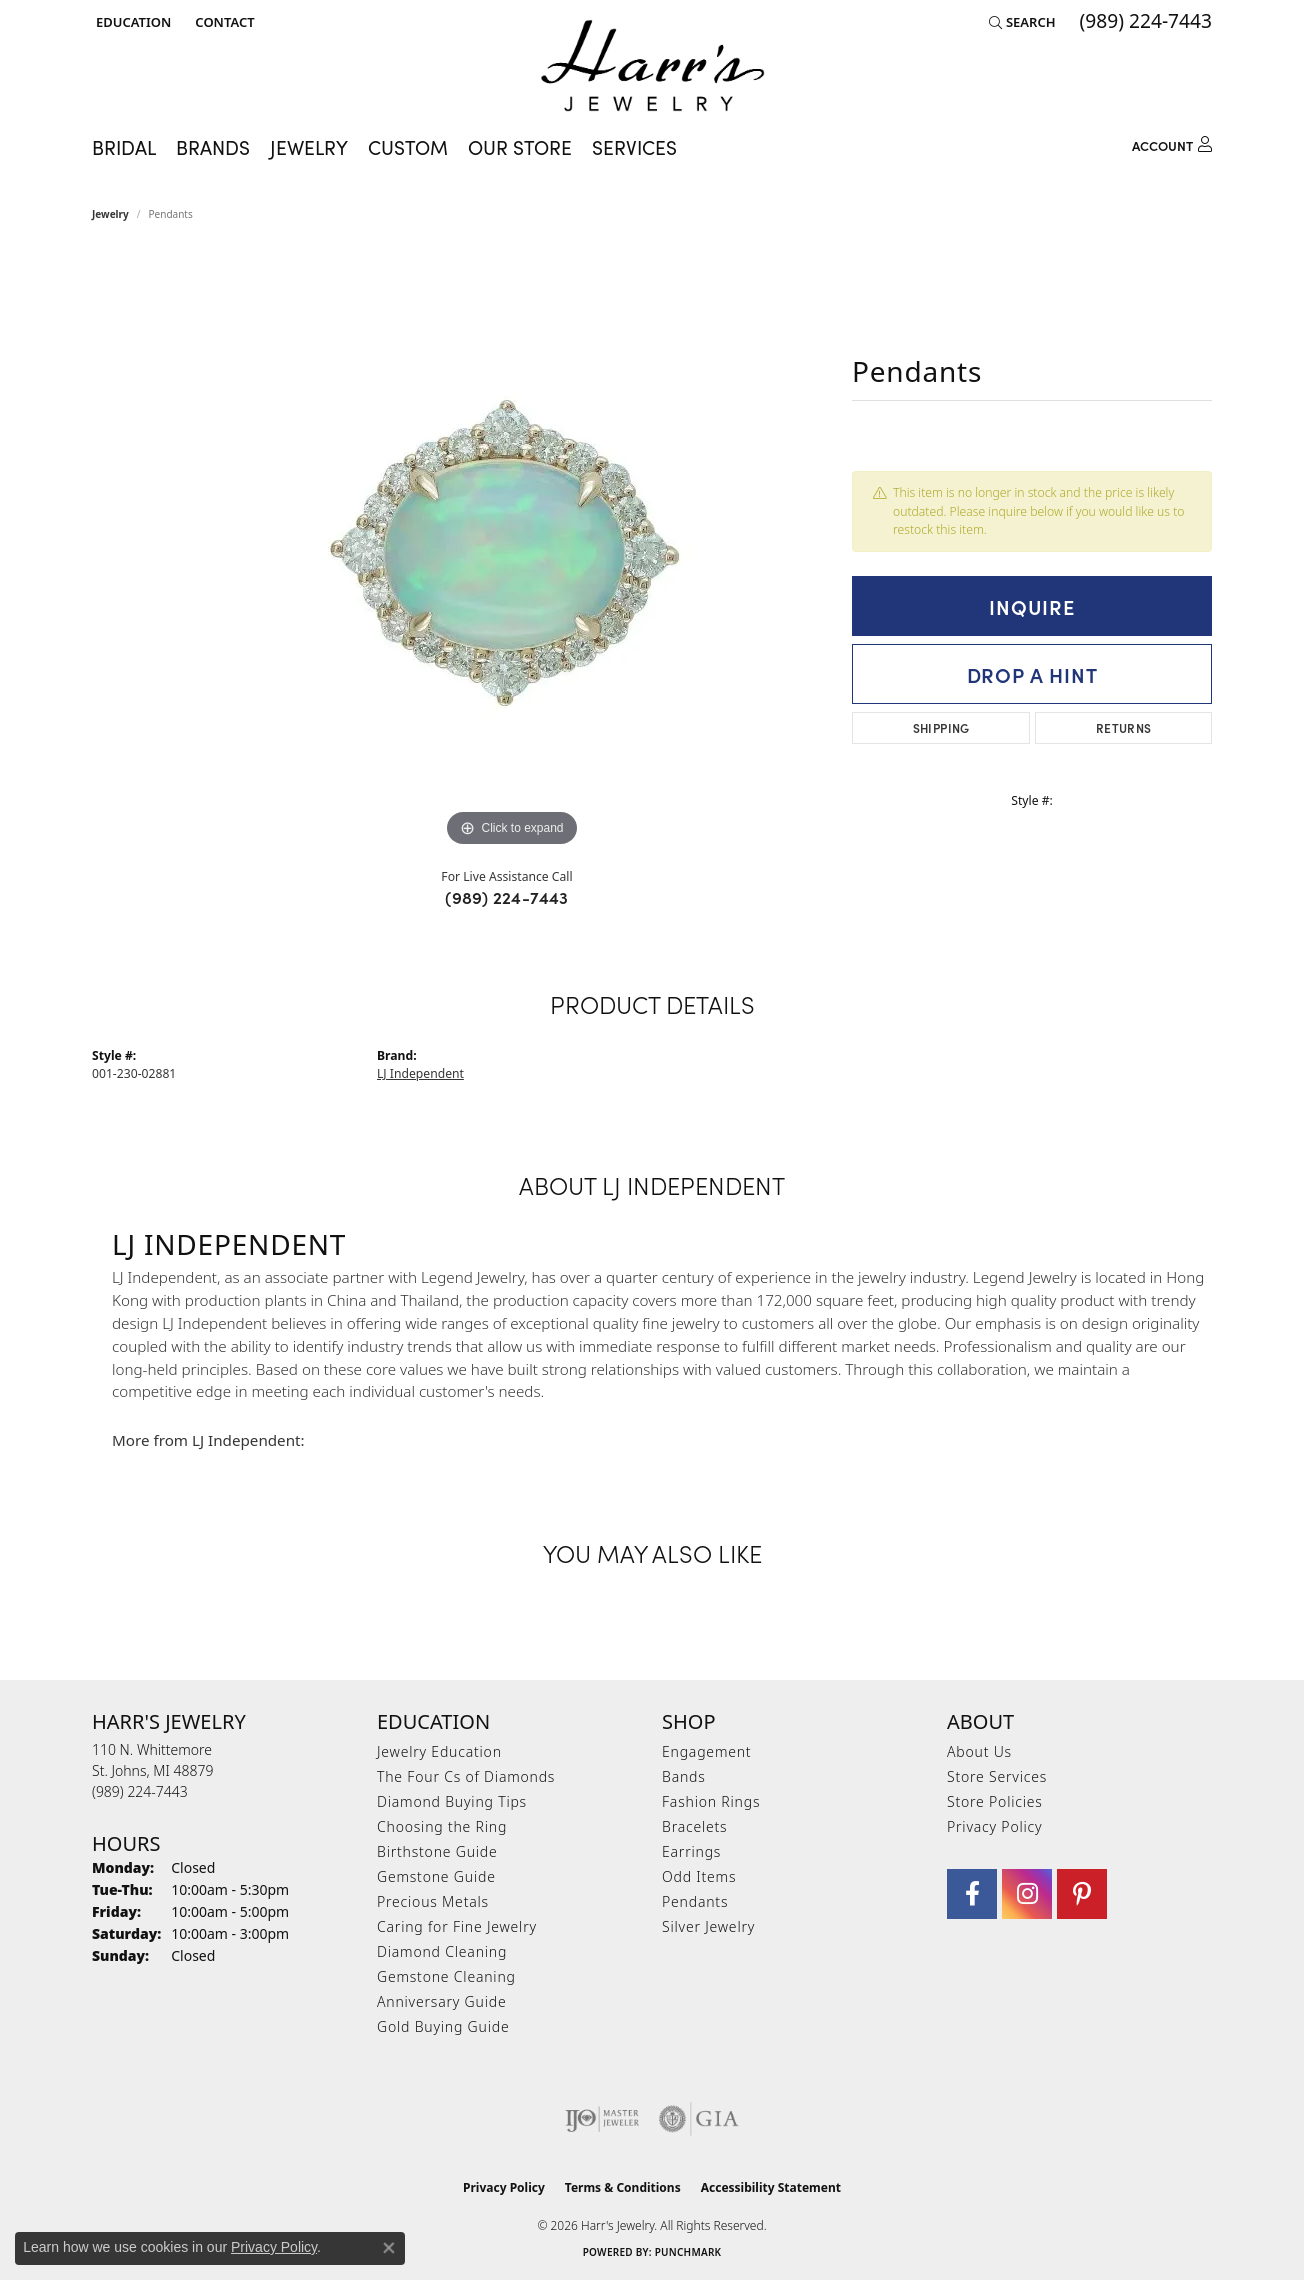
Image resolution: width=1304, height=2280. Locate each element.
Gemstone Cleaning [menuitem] (446, 1976)
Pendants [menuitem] (695, 1901)
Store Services (997, 1776)
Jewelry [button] (309, 146)
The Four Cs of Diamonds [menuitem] (466, 1776)
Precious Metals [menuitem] (433, 1901)
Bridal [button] (124, 146)
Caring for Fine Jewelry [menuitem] (457, 1926)
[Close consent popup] (389, 2248)
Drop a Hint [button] (1032, 674)
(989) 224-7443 (507, 897)
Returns (1124, 727)
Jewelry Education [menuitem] (439, 1751)
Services (634, 146)
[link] (222, 22)
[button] (131, 22)
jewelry (110, 214)
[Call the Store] (140, 1791)
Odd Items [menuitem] (699, 1876)
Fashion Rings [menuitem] (711, 1801)
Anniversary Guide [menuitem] (441, 2001)
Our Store (520, 146)
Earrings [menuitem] (691, 1851)
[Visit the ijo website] (602, 2119)
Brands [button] (213, 146)
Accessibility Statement (771, 2187)
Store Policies (995, 1801)
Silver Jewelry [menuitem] (708, 1926)
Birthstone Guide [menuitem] (437, 1851)
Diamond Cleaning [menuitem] (442, 1951)
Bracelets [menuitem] (694, 1826)
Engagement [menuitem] (706, 1751)
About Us (979, 1751)
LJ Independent (420, 1073)
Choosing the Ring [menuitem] (442, 1826)
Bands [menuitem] (684, 1776)
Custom (408, 146)
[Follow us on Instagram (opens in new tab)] (1027, 1894)
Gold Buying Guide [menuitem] (443, 2026)
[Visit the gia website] (699, 2119)
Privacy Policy (994, 1826)
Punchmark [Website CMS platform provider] (688, 2252)
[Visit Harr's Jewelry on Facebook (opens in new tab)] (972, 1894)
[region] (512, 552)
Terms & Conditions (623, 2187)
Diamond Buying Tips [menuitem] (452, 1801)
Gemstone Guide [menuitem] (436, 1876)
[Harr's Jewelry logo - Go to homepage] (652, 65)
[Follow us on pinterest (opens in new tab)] (1082, 1894)
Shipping (941, 727)
